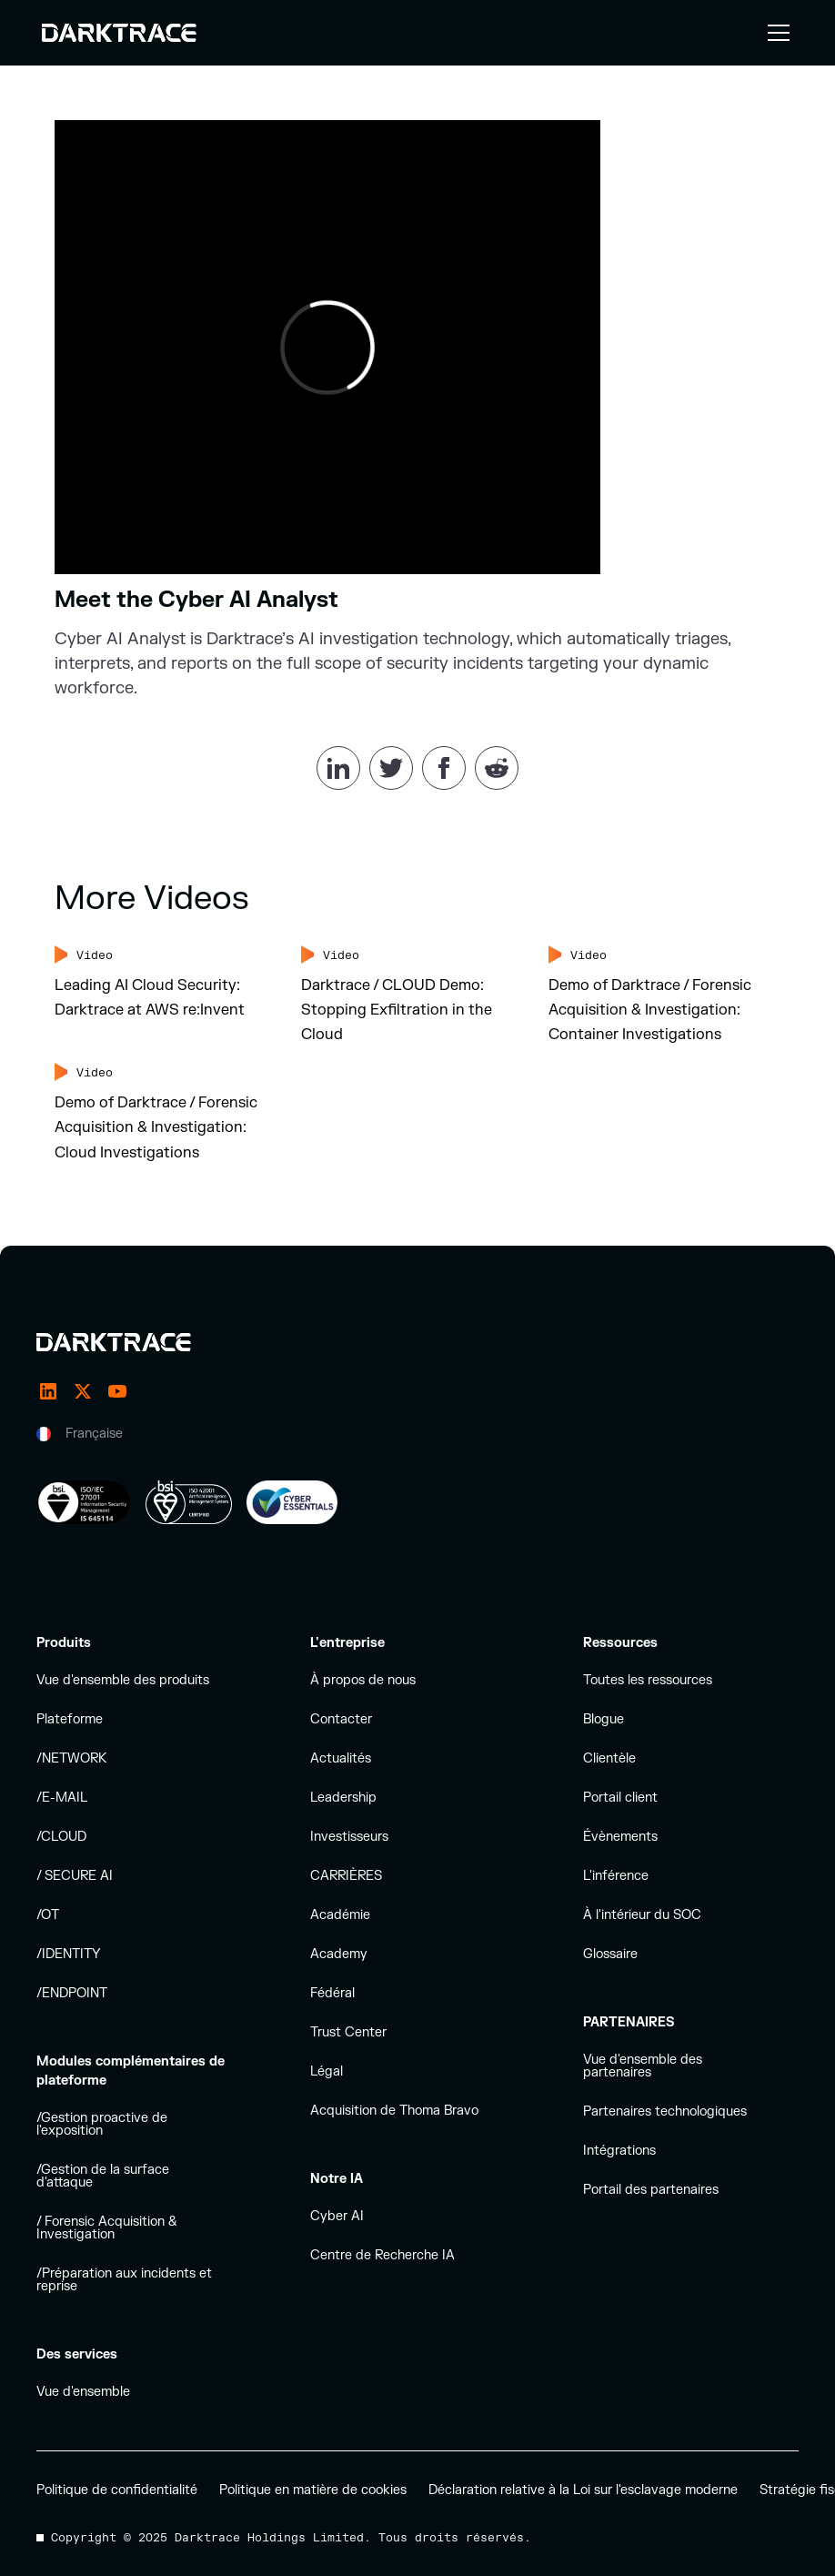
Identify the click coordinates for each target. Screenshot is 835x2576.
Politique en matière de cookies (313, 2490)
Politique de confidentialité (116, 2490)
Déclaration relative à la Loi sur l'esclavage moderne (583, 2490)
